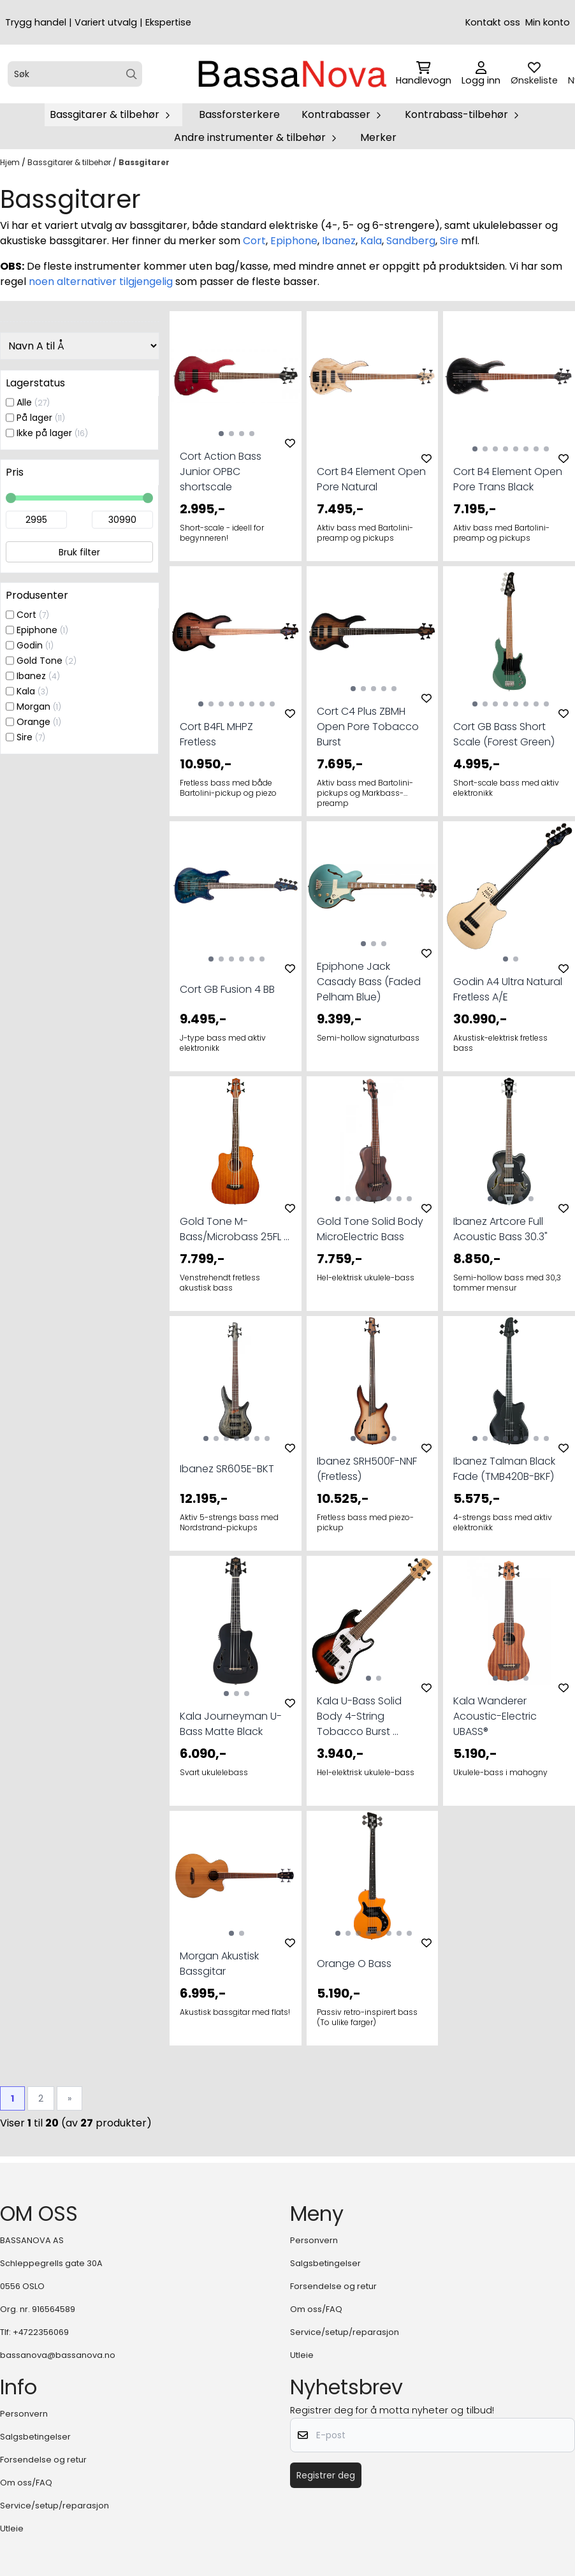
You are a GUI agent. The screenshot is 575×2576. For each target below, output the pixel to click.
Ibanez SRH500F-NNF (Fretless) (367, 1469)
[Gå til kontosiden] (481, 74)
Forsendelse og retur (333, 2286)
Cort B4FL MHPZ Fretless (216, 734)
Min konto (547, 22)
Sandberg (410, 240)
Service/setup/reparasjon (344, 2332)
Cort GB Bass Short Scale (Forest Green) (504, 734)
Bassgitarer (144, 162)
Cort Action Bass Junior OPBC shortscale (220, 471)
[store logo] (291, 74)
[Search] (132, 74)
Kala (371, 240)
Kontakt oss (492, 22)
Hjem (11, 162)
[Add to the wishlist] (290, 443)
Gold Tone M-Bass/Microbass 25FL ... (234, 1229)
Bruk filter (79, 552)
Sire (449, 240)
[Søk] (75, 74)
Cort (254, 240)
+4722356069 (41, 2332)
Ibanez (339, 240)
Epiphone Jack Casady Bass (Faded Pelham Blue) (369, 981)
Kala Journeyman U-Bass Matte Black (231, 1724)
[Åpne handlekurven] (423, 74)
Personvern (314, 2240)
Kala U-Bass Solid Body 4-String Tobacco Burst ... (359, 1716)
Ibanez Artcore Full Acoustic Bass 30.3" (500, 1229)
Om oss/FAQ (316, 2309)
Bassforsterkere (239, 114)
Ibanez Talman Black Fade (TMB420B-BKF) (504, 1469)
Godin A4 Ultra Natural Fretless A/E (507, 989)
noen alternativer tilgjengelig (101, 281)
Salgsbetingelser (325, 2263)
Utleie (302, 2355)
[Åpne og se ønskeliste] (534, 74)
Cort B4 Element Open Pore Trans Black (507, 479)
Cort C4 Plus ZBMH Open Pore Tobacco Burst (368, 726)
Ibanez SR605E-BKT (227, 1468)
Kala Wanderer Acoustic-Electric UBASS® (495, 1716)
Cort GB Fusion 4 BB (227, 989)
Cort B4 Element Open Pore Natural (371, 479)
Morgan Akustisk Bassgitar (219, 1964)
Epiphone (293, 240)
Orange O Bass (354, 1963)
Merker (378, 137)
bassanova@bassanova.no (57, 2355)
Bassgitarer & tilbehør (70, 162)
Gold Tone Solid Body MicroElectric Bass (370, 1229)
